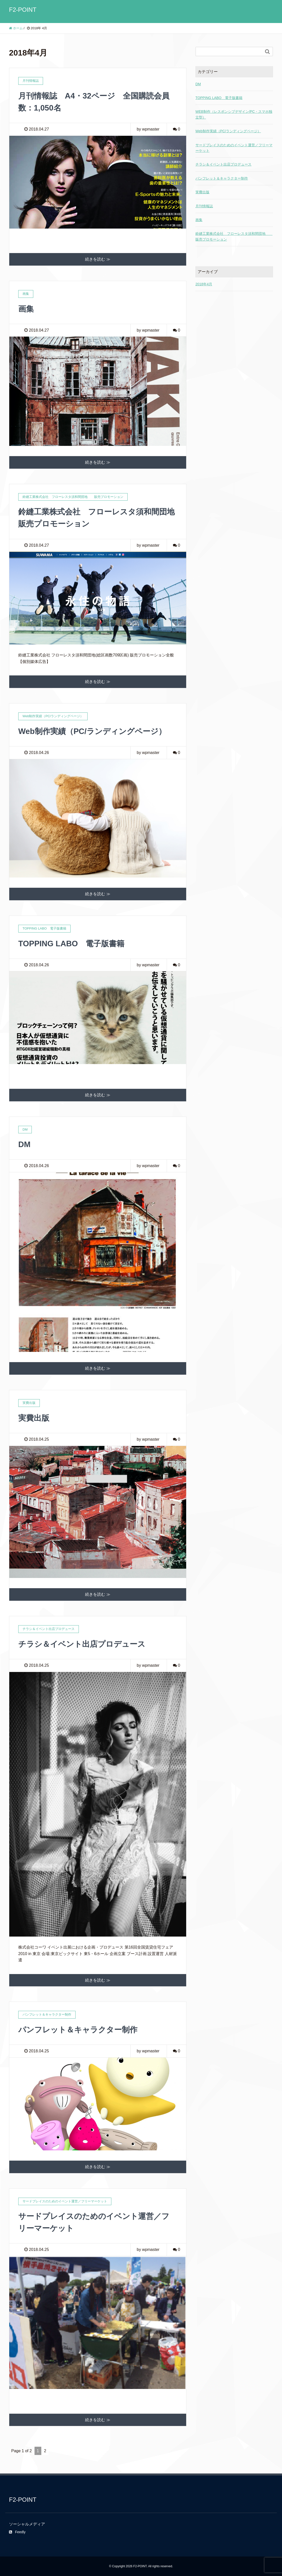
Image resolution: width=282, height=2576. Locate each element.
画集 (26, 308)
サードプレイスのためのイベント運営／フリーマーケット (233, 148)
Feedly (17, 2532)
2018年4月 (203, 284)
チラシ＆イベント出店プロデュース (83, 1643)
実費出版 (34, 1417)
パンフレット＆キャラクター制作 (79, 2029)
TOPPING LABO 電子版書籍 (72, 943)
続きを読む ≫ (97, 259)
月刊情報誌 (204, 206)
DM (24, 1144)
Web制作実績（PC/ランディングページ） (94, 731)
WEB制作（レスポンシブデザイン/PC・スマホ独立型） (233, 114)
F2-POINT (22, 9)
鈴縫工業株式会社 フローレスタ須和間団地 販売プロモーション (233, 236)
